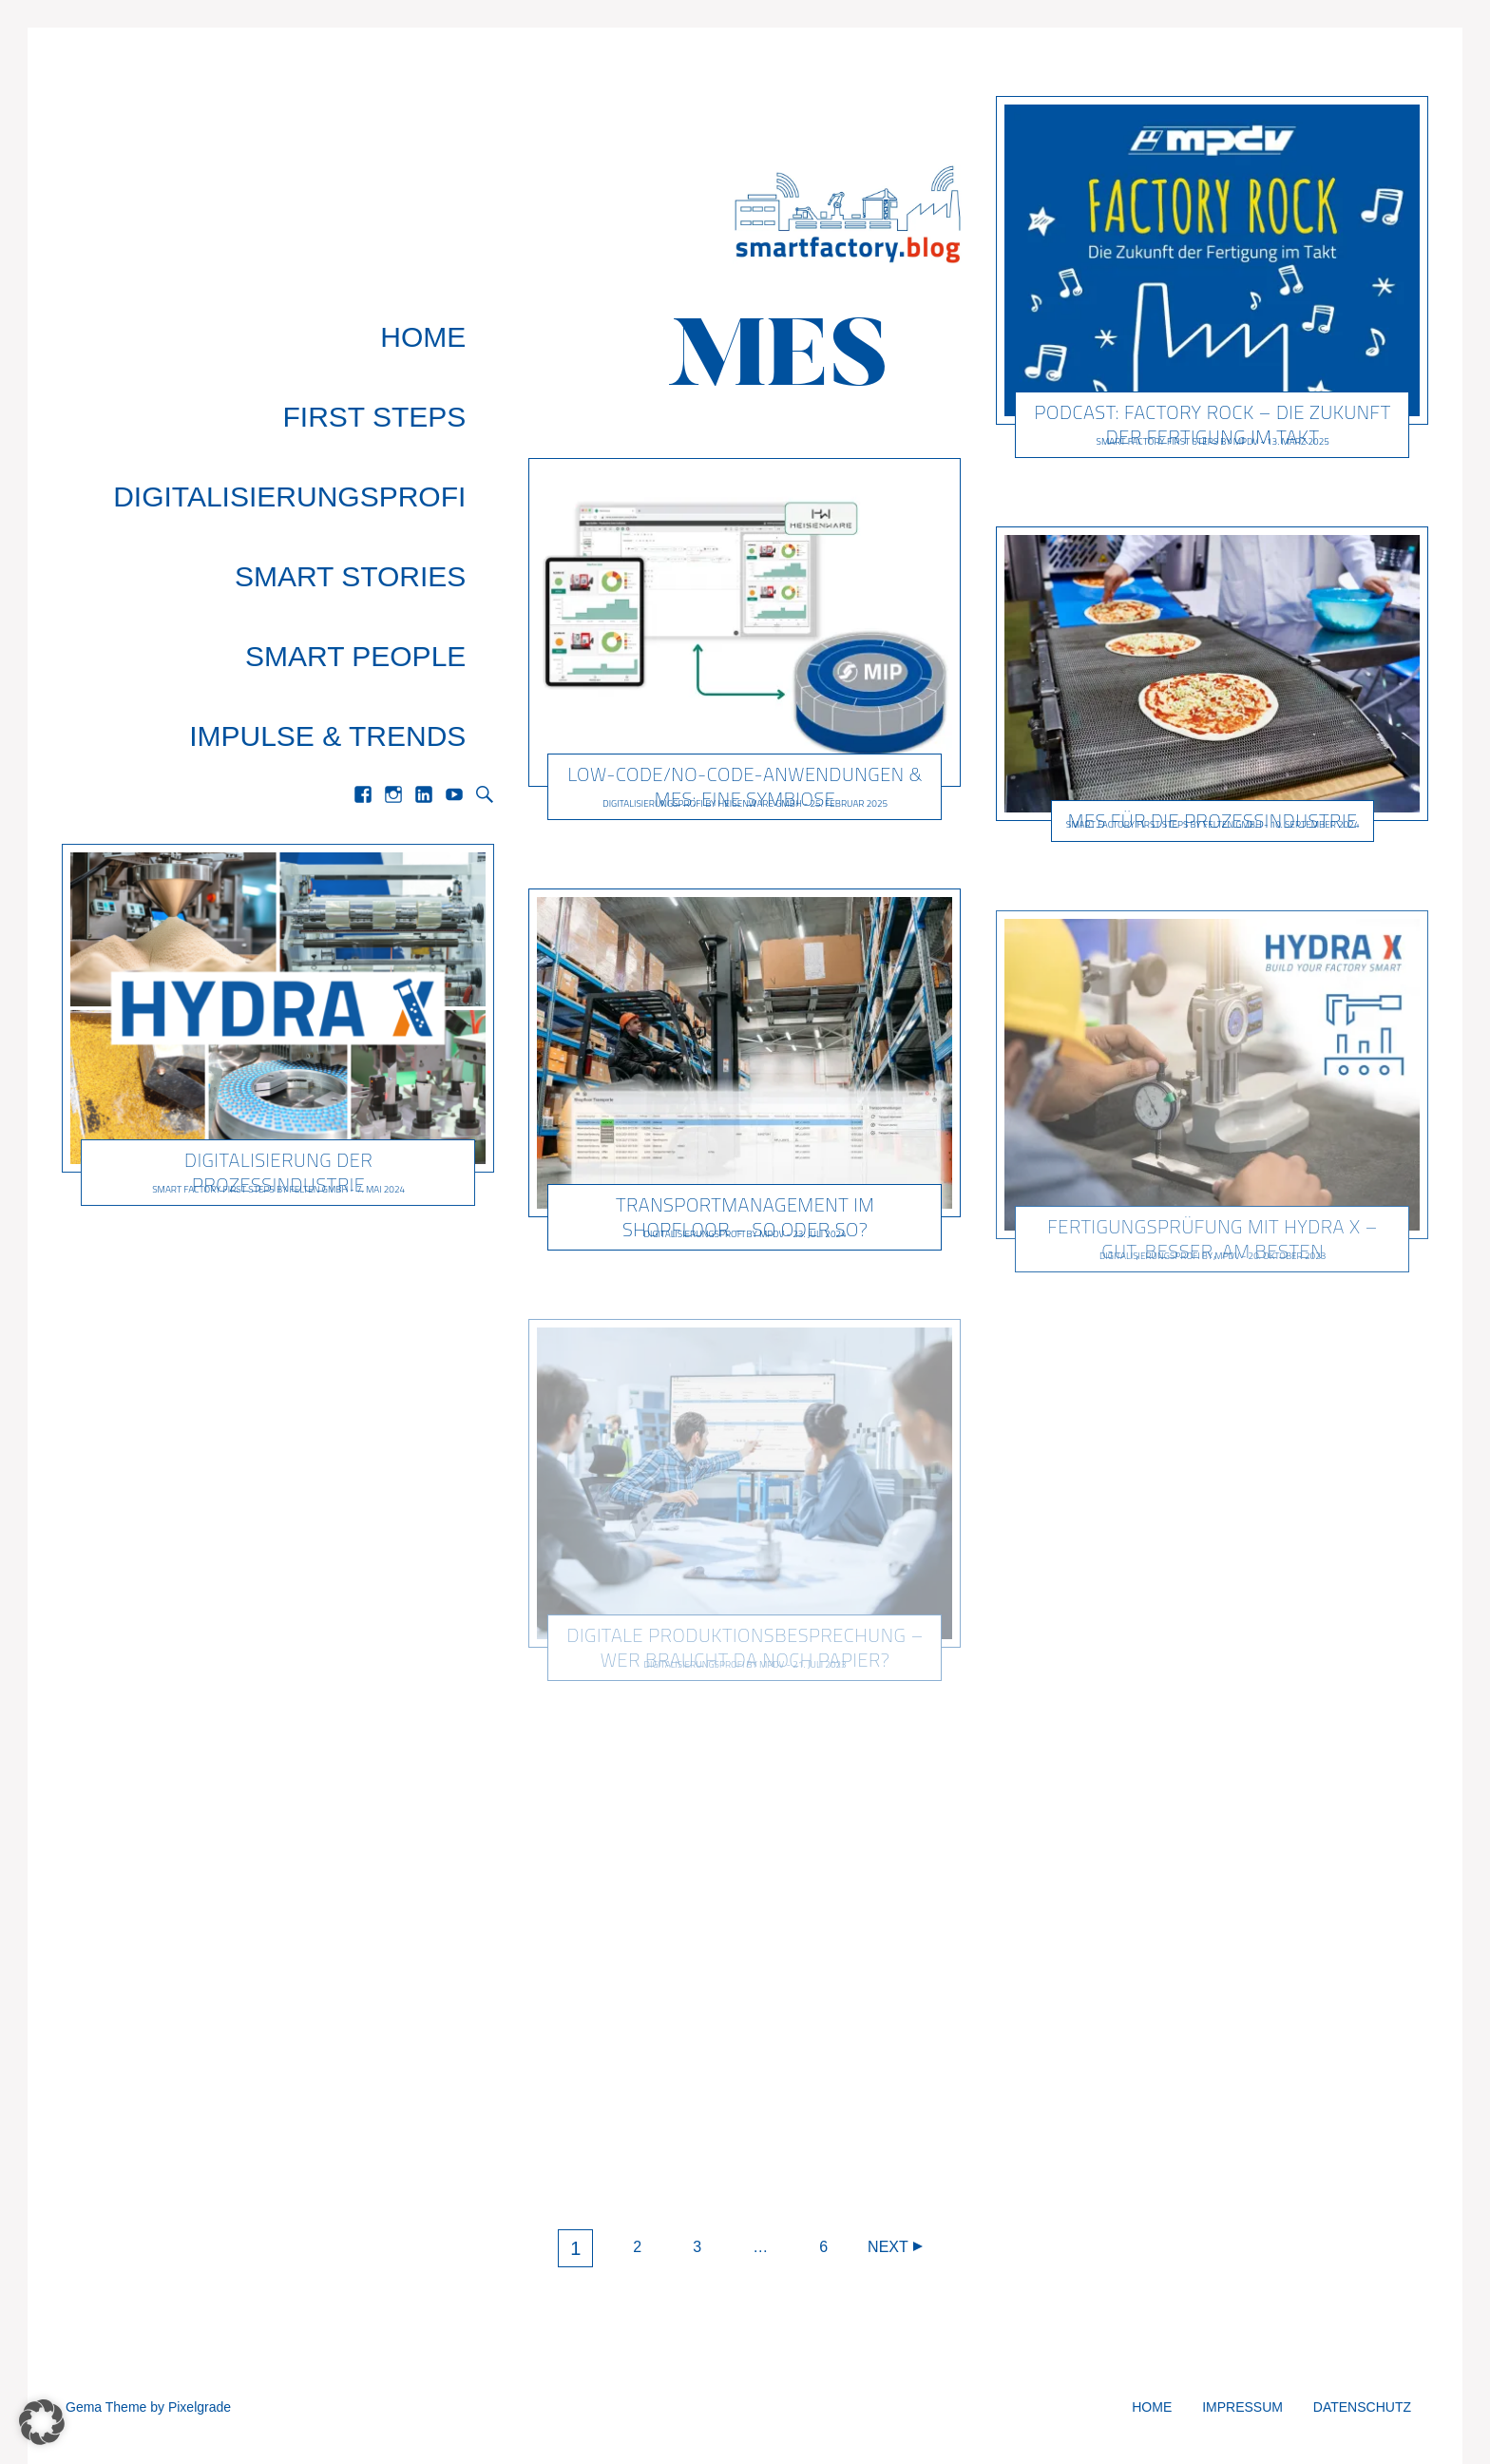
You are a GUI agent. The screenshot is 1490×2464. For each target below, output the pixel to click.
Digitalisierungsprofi (318, 397)
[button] (42, 2422)
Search (484, 560)
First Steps (403, 356)
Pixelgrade (199, 2407)
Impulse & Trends (356, 520)
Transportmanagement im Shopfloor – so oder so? (745, 1217)
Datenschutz (1362, 2407)
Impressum (1242, 2407)
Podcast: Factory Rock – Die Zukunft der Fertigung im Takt (1212, 424)
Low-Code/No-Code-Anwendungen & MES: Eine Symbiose (745, 786)
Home (451, 316)
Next (888, 2247)
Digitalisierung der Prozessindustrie (278, 938)
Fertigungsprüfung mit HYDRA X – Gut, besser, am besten (1212, 1239)
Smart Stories (378, 438)
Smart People (384, 479)
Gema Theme (106, 2407)
